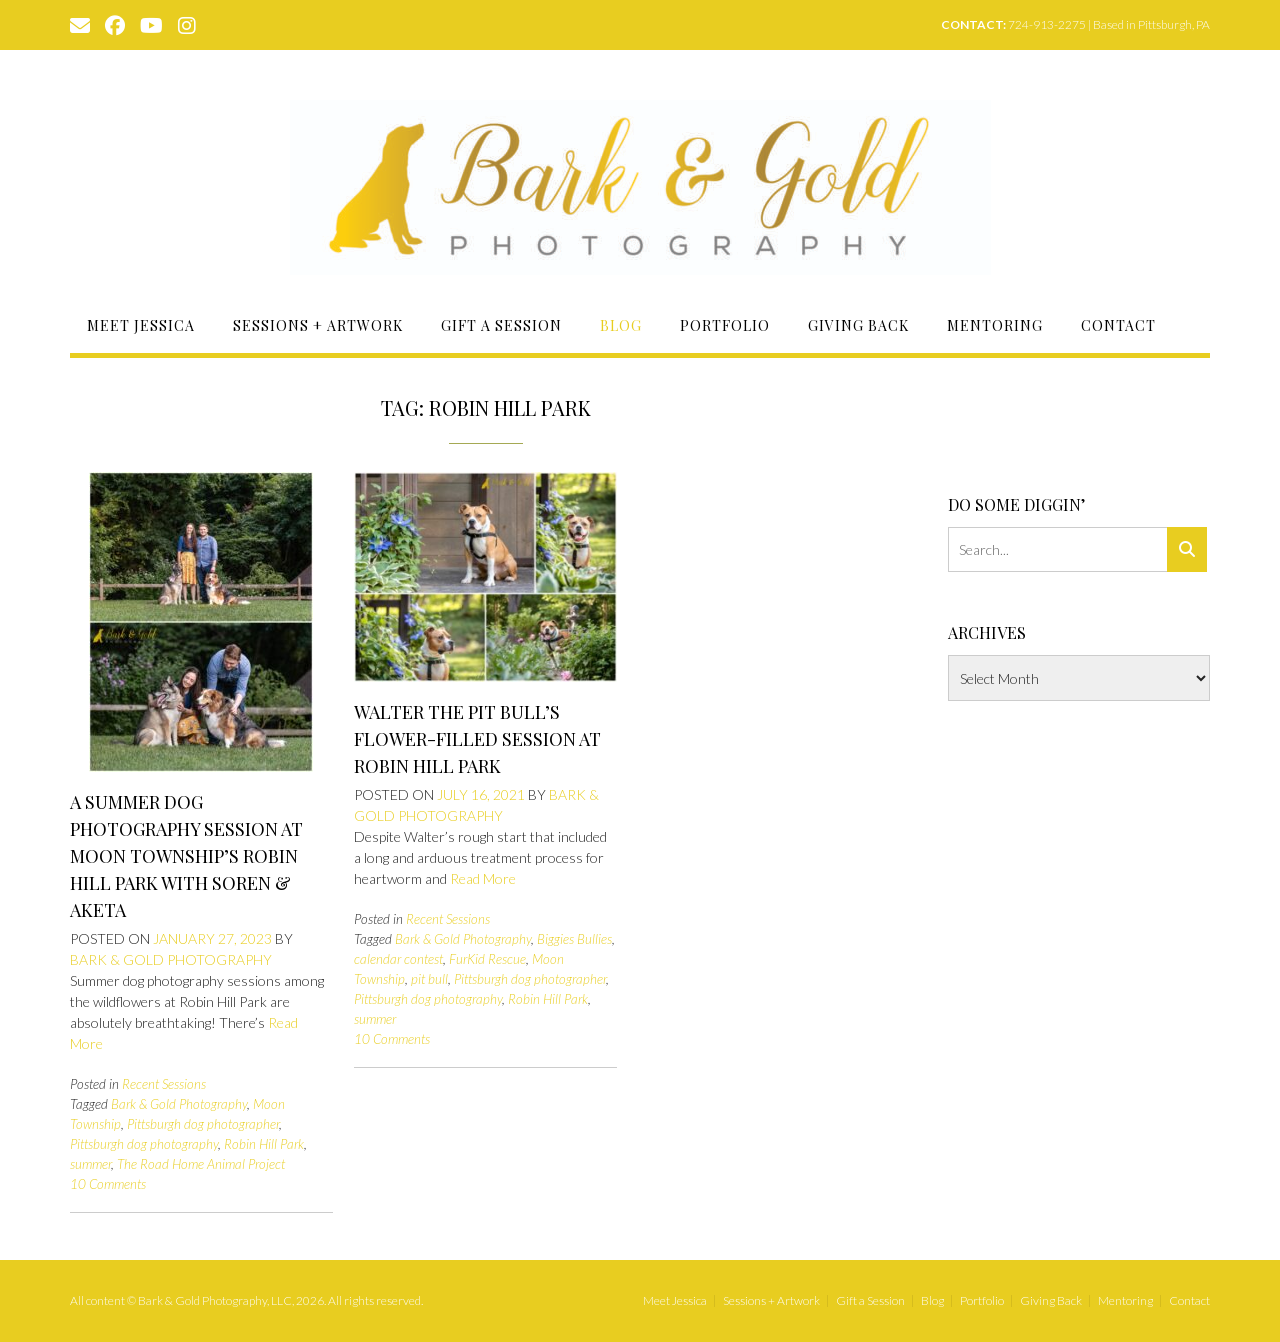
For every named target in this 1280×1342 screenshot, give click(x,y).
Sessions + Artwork (318, 325)
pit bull (429, 979)
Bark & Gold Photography (171, 959)
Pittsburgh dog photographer (203, 1124)
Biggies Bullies (574, 939)
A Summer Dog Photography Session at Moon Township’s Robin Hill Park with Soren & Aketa (186, 856)
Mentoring (995, 325)
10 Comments (108, 1184)
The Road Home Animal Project (201, 1164)
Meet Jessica (141, 325)
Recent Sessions (164, 1084)
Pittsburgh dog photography (144, 1144)
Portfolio (725, 325)
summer (90, 1164)
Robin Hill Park (264, 1144)
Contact (1118, 325)
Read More (483, 878)
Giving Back (858, 325)
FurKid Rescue (487, 959)
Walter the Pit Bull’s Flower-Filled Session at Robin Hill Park (477, 739)
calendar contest (398, 959)
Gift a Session (501, 325)
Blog (621, 325)
